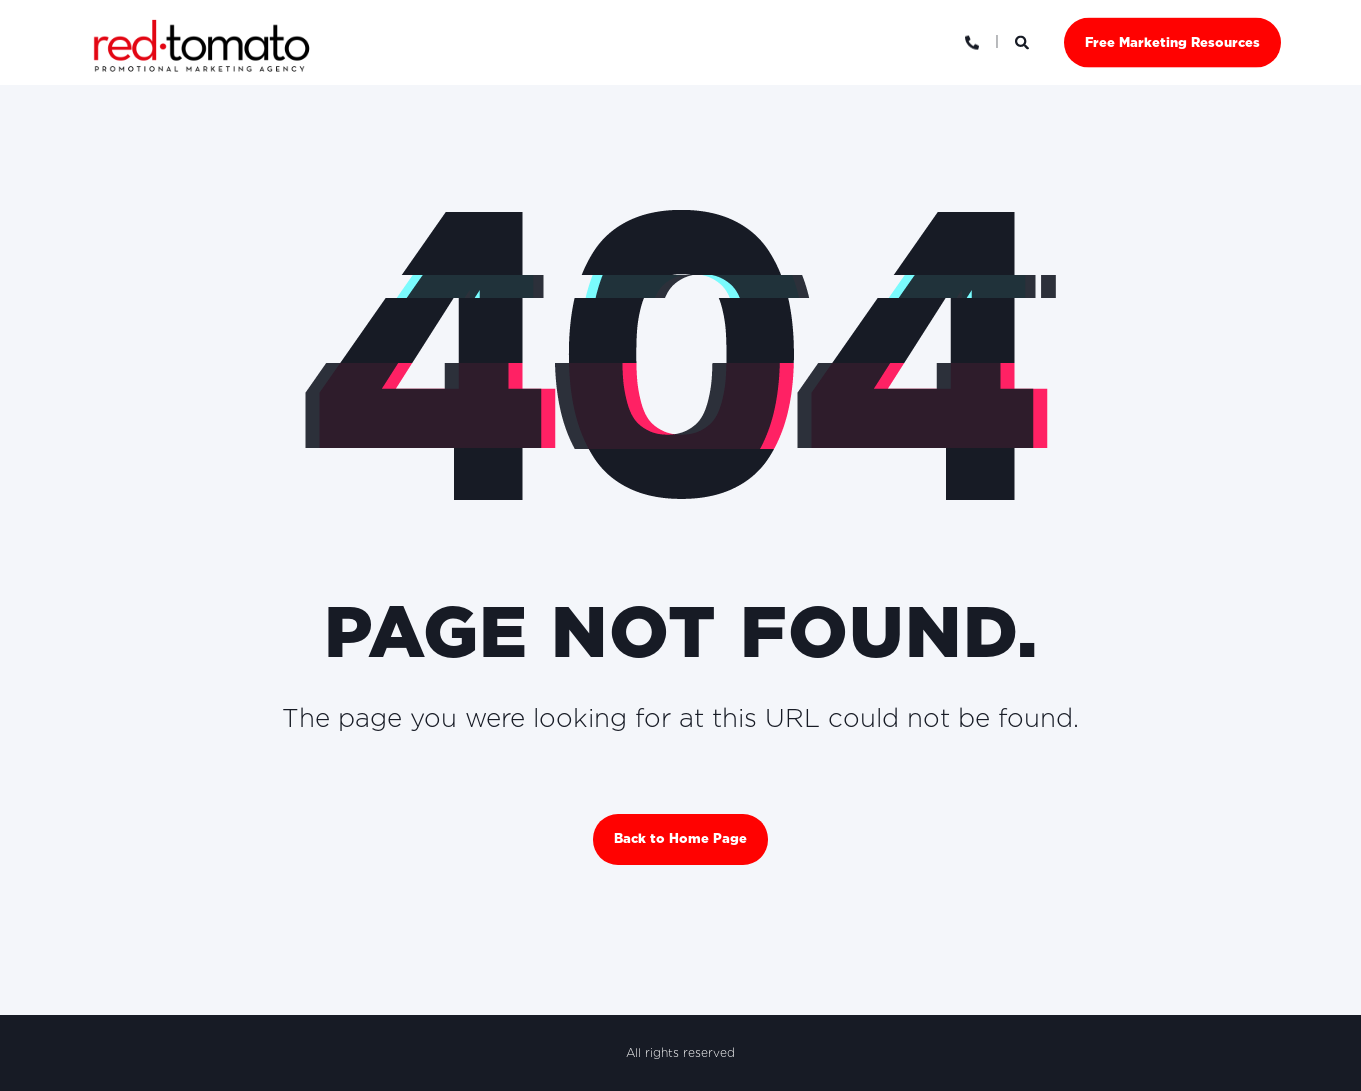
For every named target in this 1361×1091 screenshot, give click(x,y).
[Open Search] (1024, 41)
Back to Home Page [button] (680, 838)
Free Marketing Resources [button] (1172, 41)
